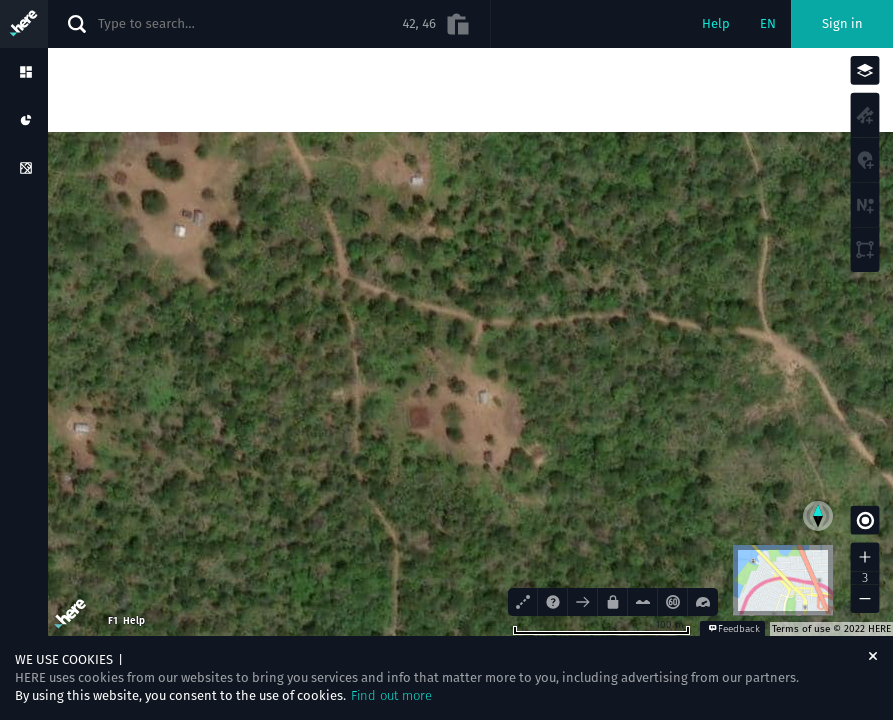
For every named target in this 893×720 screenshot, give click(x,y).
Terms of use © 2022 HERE (831, 629)
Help (716, 23)
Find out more (391, 695)
